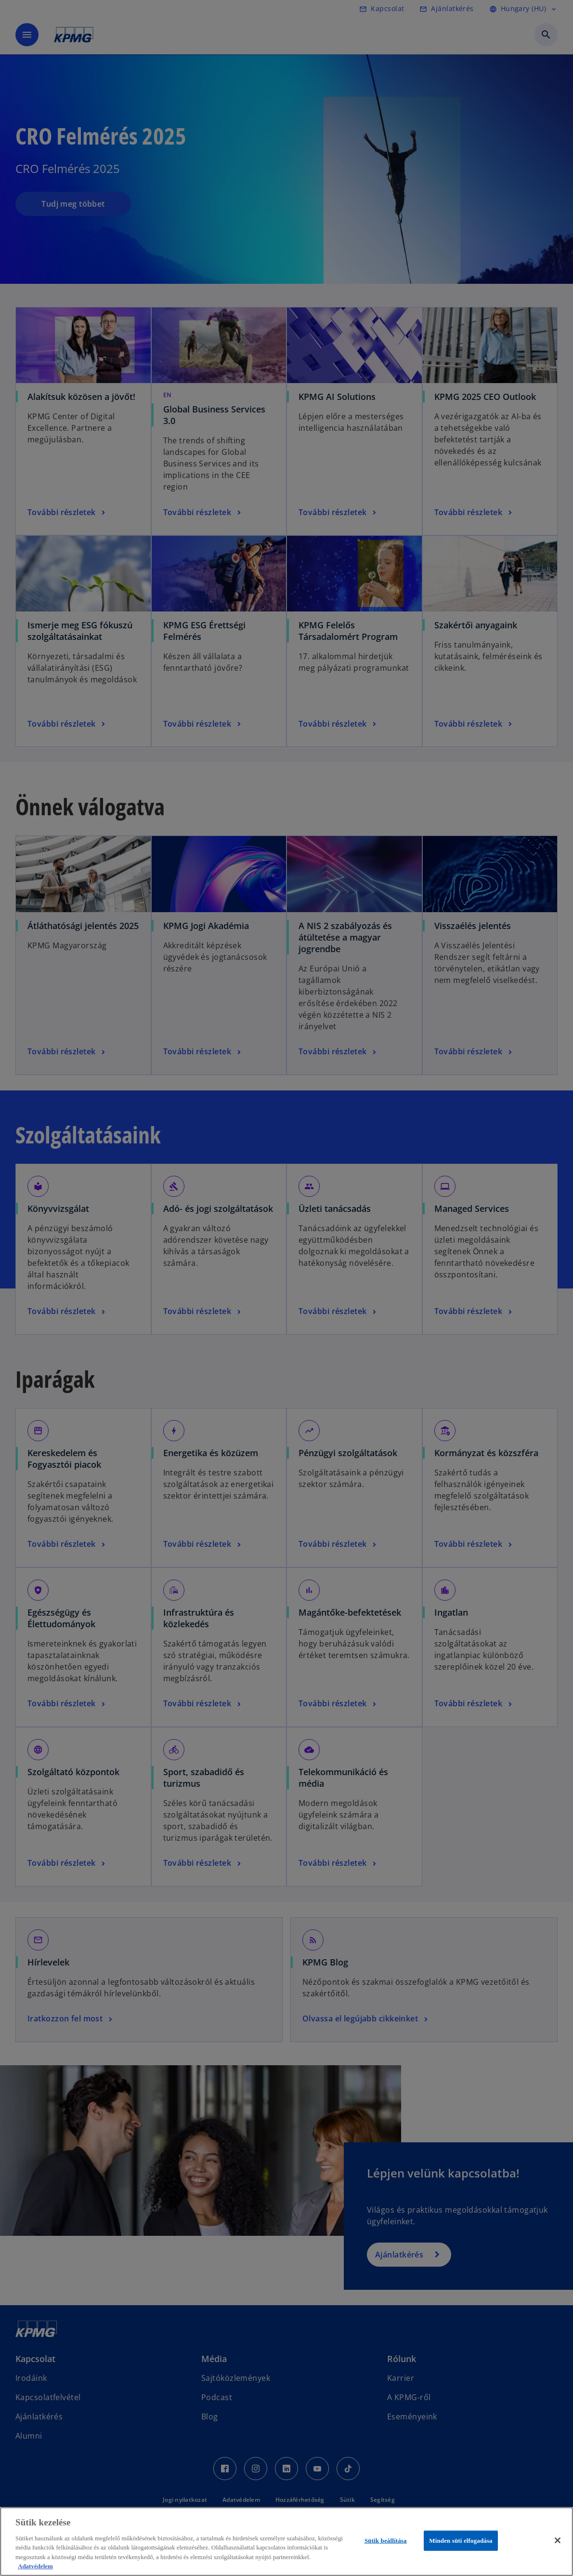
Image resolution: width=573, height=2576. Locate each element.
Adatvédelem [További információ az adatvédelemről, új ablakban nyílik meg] (35, 2566)
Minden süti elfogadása (460, 2540)
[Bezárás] (557, 2540)
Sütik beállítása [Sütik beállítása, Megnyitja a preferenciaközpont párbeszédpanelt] (386, 2540)
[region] (286, 2541)
